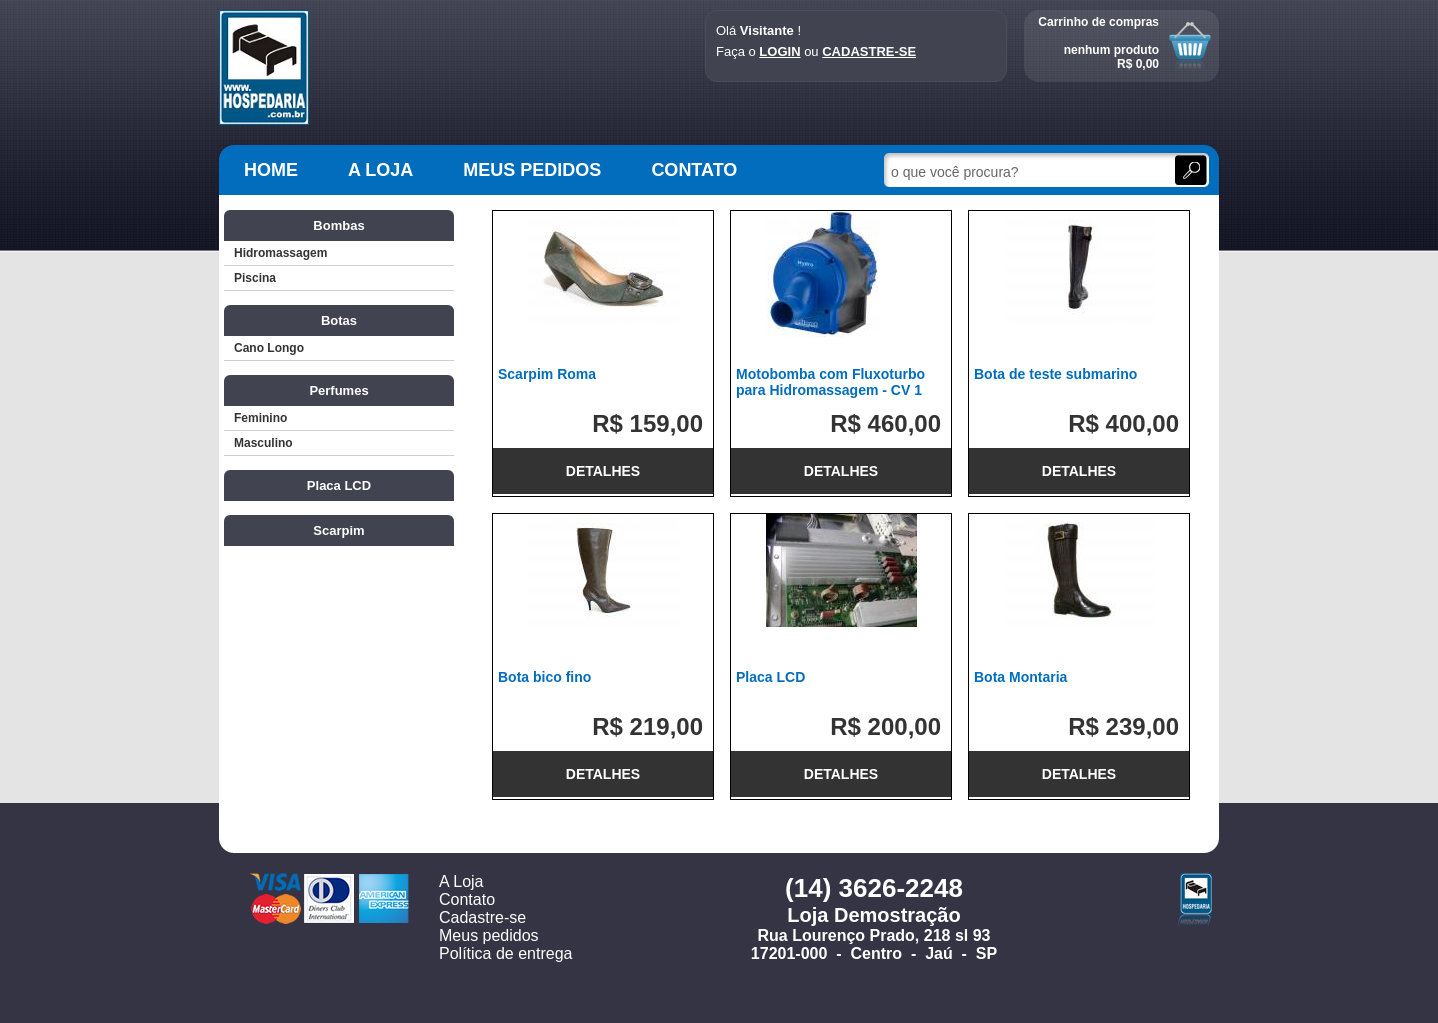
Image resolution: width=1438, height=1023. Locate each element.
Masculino (263, 443)
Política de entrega (505, 953)
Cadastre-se (482, 917)
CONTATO (694, 170)
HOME (271, 170)
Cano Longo (269, 348)
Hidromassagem (280, 253)
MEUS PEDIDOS (532, 170)
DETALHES (603, 471)
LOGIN (779, 51)
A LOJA (380, 170)
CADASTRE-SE (869, 51)
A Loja (461, 881)
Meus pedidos (489, 935)
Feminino (260, 418)
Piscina (255, 278)
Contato (467, 899)
